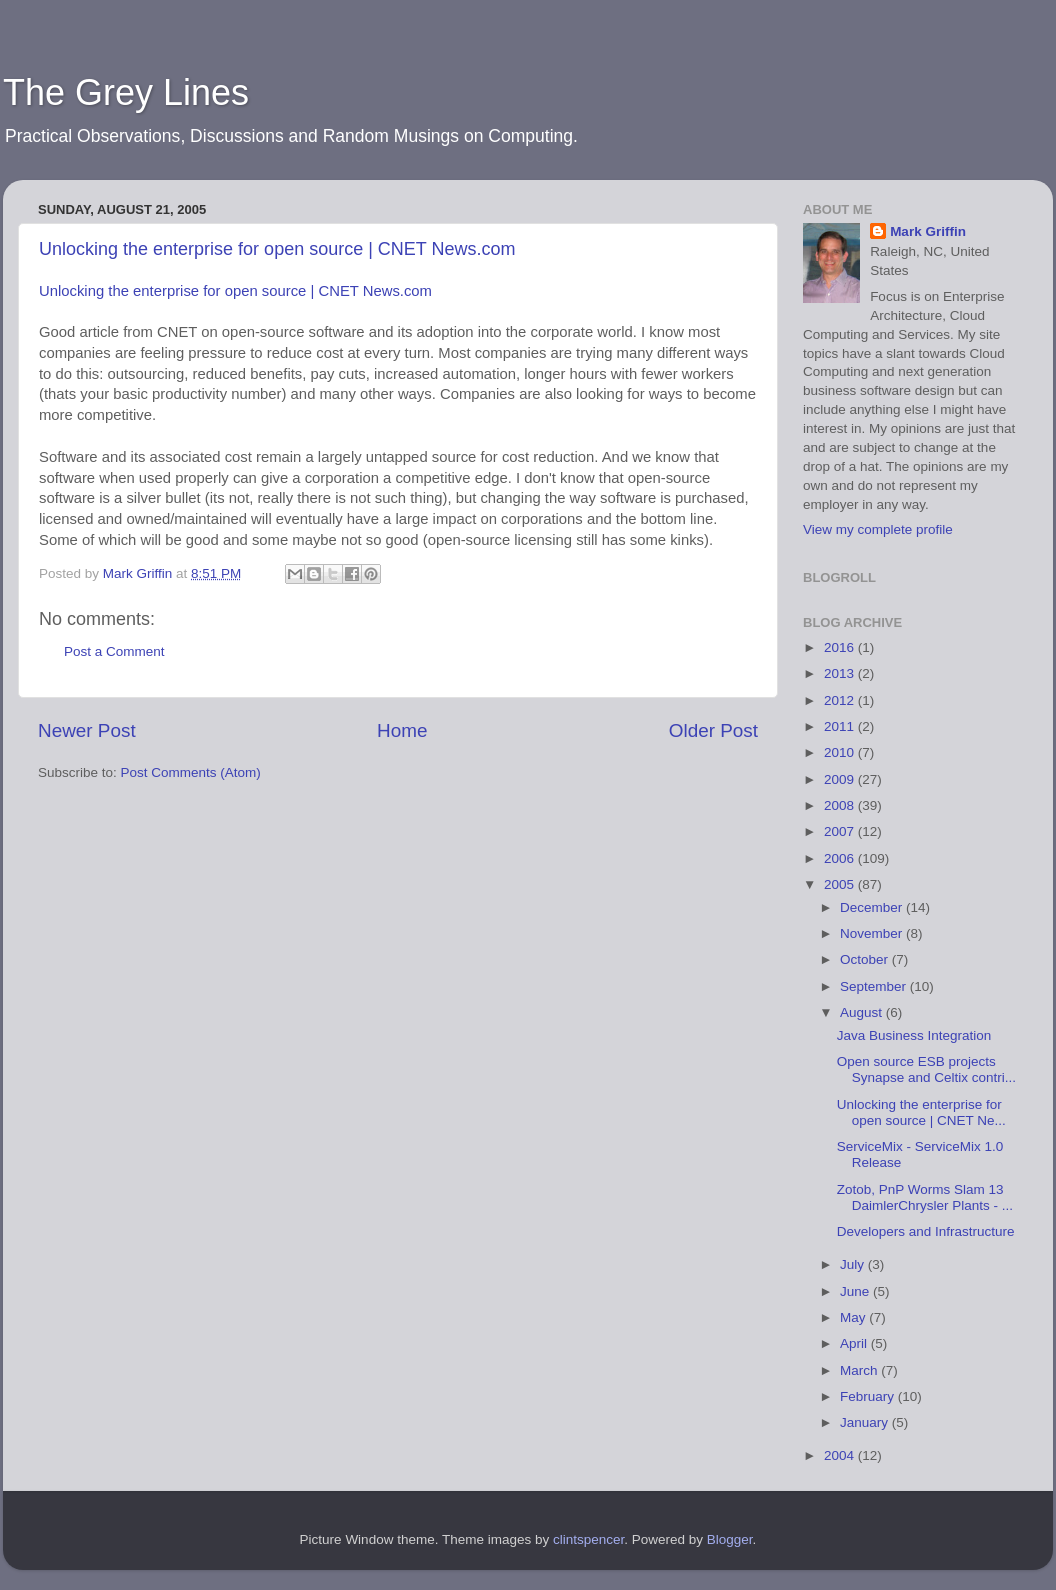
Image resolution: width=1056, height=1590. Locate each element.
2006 (841, 858)
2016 (841, 647)
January (866, 1422)
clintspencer (588, 1539)
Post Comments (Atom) (191, 772)
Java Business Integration (914, 1035)
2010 (841, 752)
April (855, 1343)
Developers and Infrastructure (926, 1231)
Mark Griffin (928, 231)
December (873, 907)
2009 (841, 779)
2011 (841, 726)
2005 (841, 884)
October (866, 959)
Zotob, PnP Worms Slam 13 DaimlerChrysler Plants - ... (925, 1197)
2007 (841, 831)
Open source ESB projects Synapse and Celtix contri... (926, 1069)
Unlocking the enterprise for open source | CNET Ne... (921, 1112)
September (875, 986)
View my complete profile (878, 529)
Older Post (713, 730)
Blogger (730, 1539)
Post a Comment (114, 651)
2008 (841, 805)
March (860, 1370)
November (873, 933)
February (869, 1396)
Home (402, 730)
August (863, 1012)
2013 (841, 673)
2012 (841, 700)
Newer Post (87, 730)
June (856, 1291)
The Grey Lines (126, 92)
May (854, 1317)
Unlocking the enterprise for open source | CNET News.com (277, 249)
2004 (841, 1455)
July (854, 1264)
